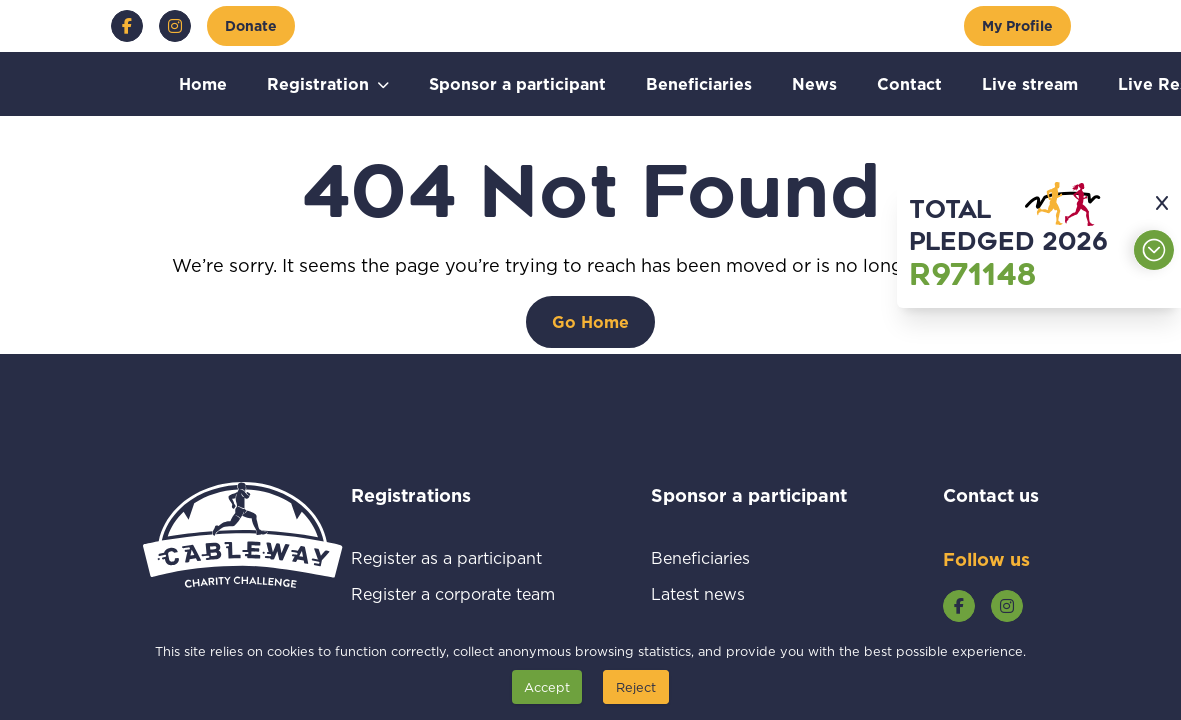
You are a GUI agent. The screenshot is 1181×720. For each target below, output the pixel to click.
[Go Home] (590, 322)
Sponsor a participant (517, 83)
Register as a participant (453, 557)
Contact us (991, 495)
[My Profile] (1017, 26)
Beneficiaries (699, 83)
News (814, 83)
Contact (909, 83)
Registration (318, 83)
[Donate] (251, 26)
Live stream (1030, 83)
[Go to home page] (243, 562)
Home (203, 83)
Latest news (721, 593)
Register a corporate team (453, 593)
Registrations (438, 495)
